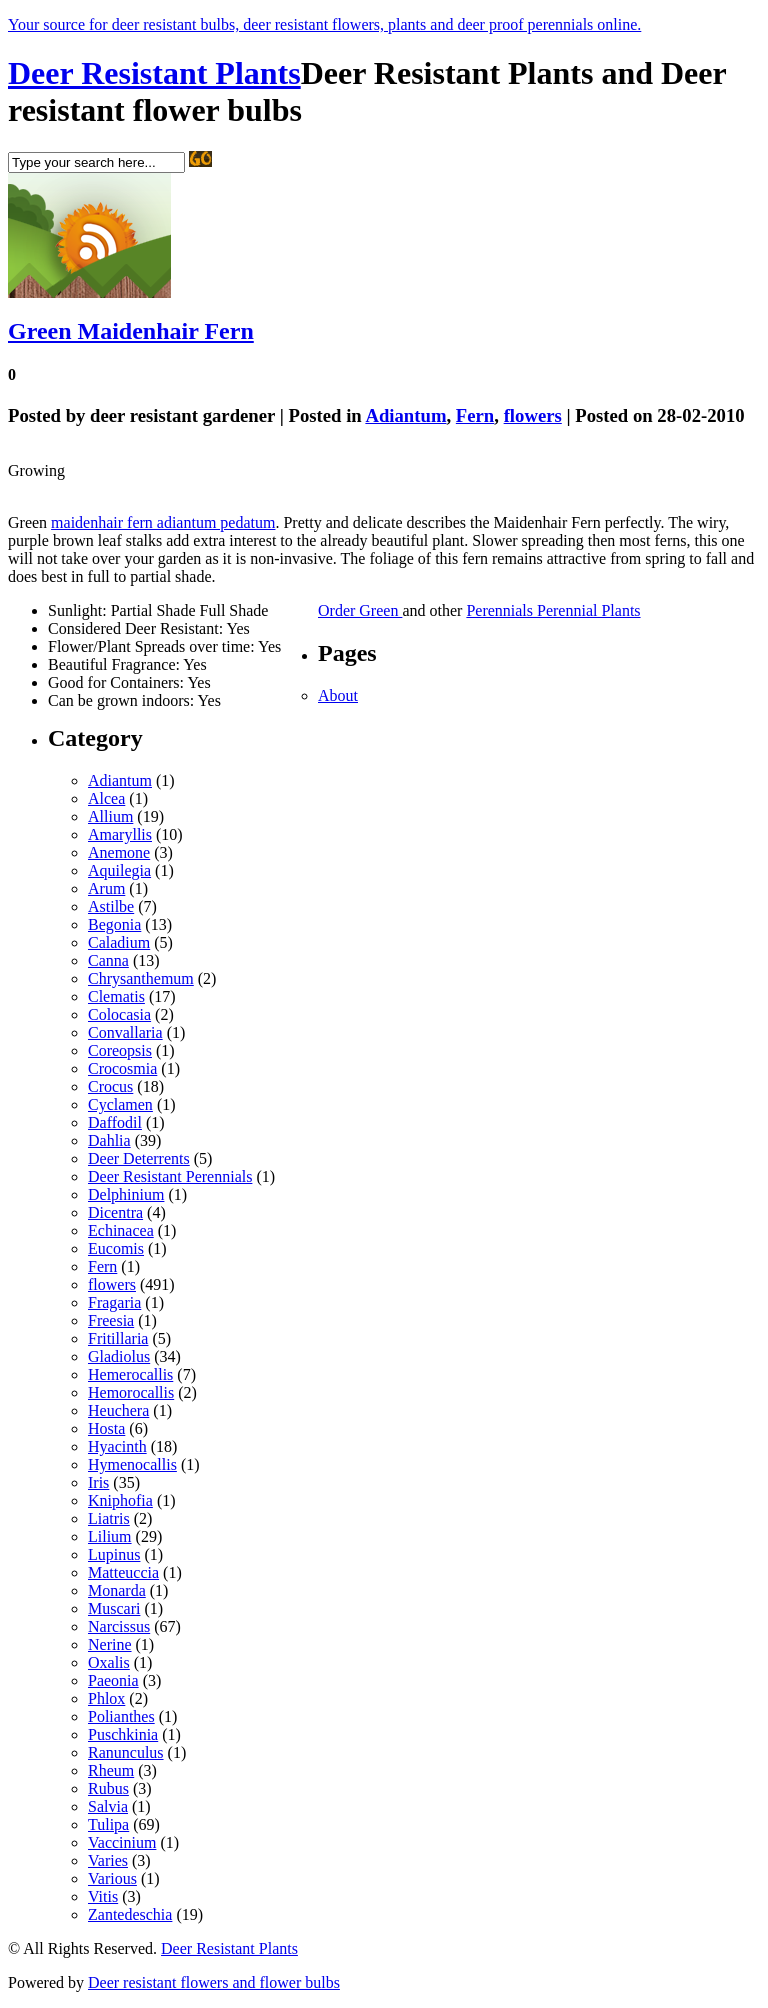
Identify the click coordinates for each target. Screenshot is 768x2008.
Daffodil (115, 1122)
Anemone (119, 852)
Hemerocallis (130, 1374)
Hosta (106, 1428)
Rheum (111, 1770)
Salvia (108, 1806)
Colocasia (119, 1014)
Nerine (110, 1644)
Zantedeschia (130, 1914)
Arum (106, 888)
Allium (110, 816)
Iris (98, 1482)
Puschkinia (123, 1734)
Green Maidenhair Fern (131, 331)
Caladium (119, 942)
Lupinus (114, 1554)
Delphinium (126, 1194)
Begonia (114, 924)
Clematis (116, 996)
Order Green (360, 610)
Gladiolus (119, 1356)
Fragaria (114, 1302)
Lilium (110, 1536)
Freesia (111, 1320)
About (338, 695)
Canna (108, 960)
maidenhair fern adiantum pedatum (163, 522)
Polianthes (121, 1716)
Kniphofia (120, 1500)
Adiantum (405, 415)
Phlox (106, 1698)
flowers (533, 415)
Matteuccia (123, 1572)
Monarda (117, 1590)
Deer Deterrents (139, 1158)
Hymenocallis (132, 1464)
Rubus (108, 1788)
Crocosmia (122, 1068)
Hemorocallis (131, 1392)
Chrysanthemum (141, 978)
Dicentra (115, 1212)
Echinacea (121, 1230)
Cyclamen (120, 1104)
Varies (108, 1860)
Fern (475, 415)
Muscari (114, 1608)
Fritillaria (118, 1338)
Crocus (110, 1086)
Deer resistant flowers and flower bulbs (214, 1982)
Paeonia (113, 1680)
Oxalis (109, 1662)
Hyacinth (117, 1446)
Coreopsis (120, 1050)
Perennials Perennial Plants (553, 610)
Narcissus (119, 1626)
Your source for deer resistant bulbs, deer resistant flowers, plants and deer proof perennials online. (324, 24)
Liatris (109, 1518)
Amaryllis (120, 834)
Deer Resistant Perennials (170, 1176)
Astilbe (111, 906)
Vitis (103, 1896)
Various (112, 1878)
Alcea (106, 798)
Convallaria (125, 1032)
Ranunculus (126, 1752)
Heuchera (118, 1410)
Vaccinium (122, 1842)
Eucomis (116, 1248)
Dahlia (109, 1140)
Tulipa (108, 1824)
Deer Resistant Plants (154, 73)
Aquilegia (119, 870)
